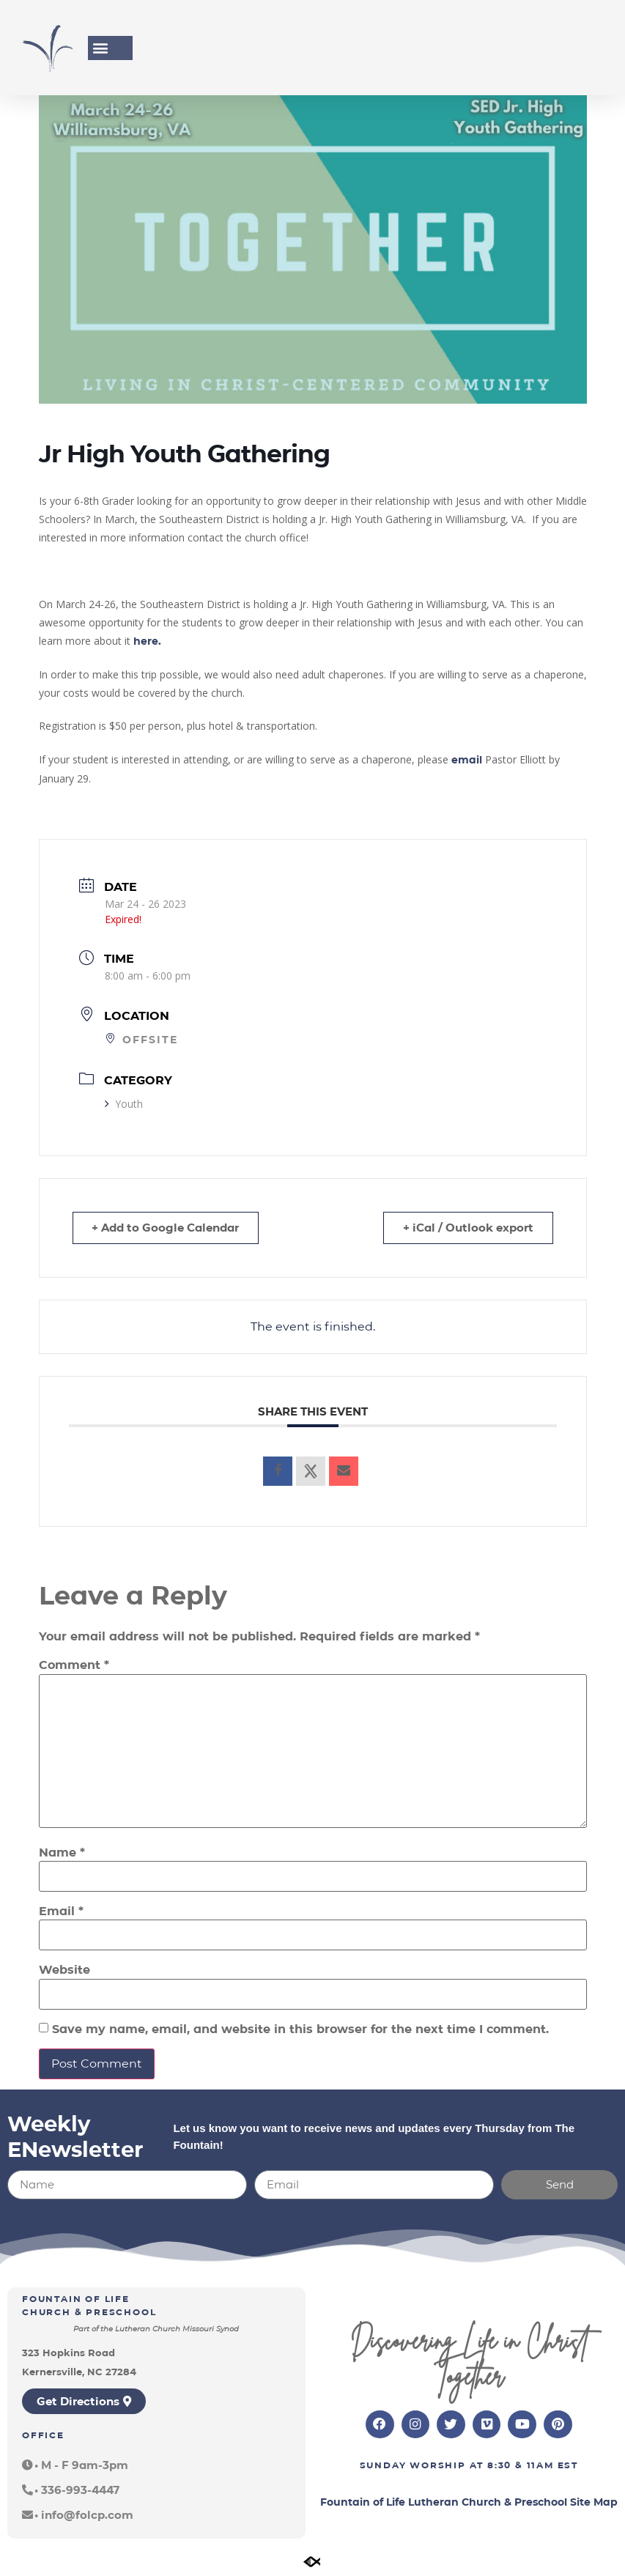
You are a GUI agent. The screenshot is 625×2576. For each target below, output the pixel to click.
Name (62, 1853)
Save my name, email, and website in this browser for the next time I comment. (300, 2029)
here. (147, 641)
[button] (100, 48)
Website (64, 1970)
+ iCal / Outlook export (467, 1228)
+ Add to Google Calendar (167, 1228)
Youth (124, 1104)
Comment (74, 1665)
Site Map (594, 2502)
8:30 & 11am (520, 2465)
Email (61, 1911)
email (466, 759)
